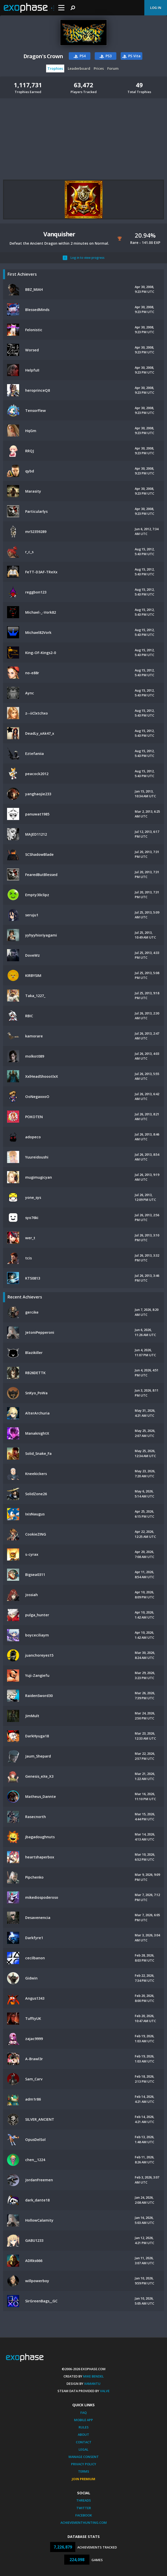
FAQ (83, 2412)
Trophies (55, 68)
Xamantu (92, 2383)
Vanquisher (59, 234)
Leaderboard (79, 68)
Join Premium (83, 2479)
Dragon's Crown (43, 56)
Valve (105, 2391)
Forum (113, 68)
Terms (83, 2471)
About (83, 2434)
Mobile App (83, 2420)
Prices (99, 68)
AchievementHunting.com (83, 2522)
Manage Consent (84, 2456)
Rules (84, 2427)
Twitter (83, 2508)
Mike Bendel (93, 2376)
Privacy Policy (83, 2464)
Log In (155, 7)
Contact (83, 2442)
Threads (83, 2500)
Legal (83, 2449)
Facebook (83, 2515)
